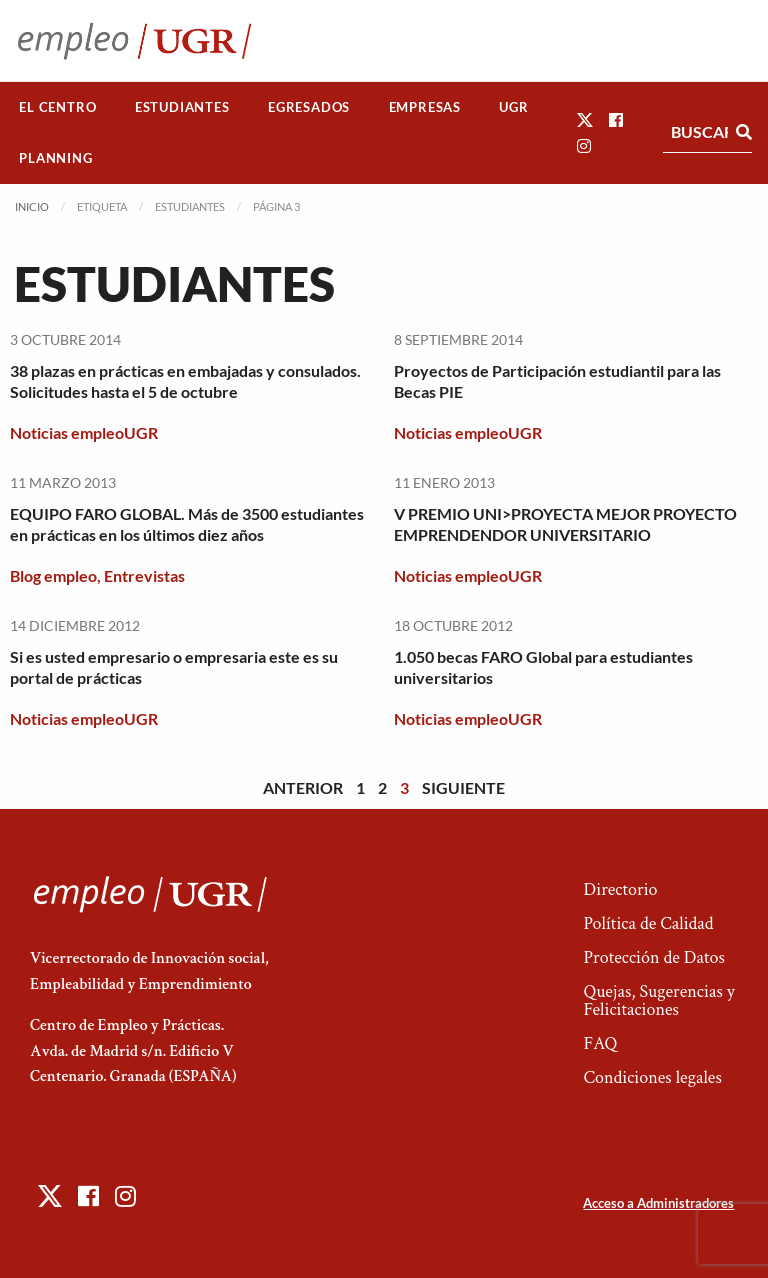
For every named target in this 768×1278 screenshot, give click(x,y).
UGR (513, 107)
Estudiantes (182, 107)
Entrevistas (144, 575)
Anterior (303, 787)
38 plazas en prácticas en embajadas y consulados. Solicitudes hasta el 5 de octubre (185, 381)
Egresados (309, 107)
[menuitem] (58, 107)
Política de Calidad (648, 923)
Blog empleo (53, 575)
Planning (55, 158)
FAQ (600, 1043)
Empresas (425, 107)
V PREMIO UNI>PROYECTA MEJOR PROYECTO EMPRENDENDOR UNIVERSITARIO (565, 524)
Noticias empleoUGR (84, 432)
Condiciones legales (652, 1077)
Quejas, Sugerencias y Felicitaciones (658, 1000)
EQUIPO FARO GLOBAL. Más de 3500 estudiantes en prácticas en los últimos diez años (187, 524)
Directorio (620, 889)
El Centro (57, 107)
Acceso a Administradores (658, 1203)
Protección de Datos (653, 957)
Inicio (32, 206)
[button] (585, 119)
